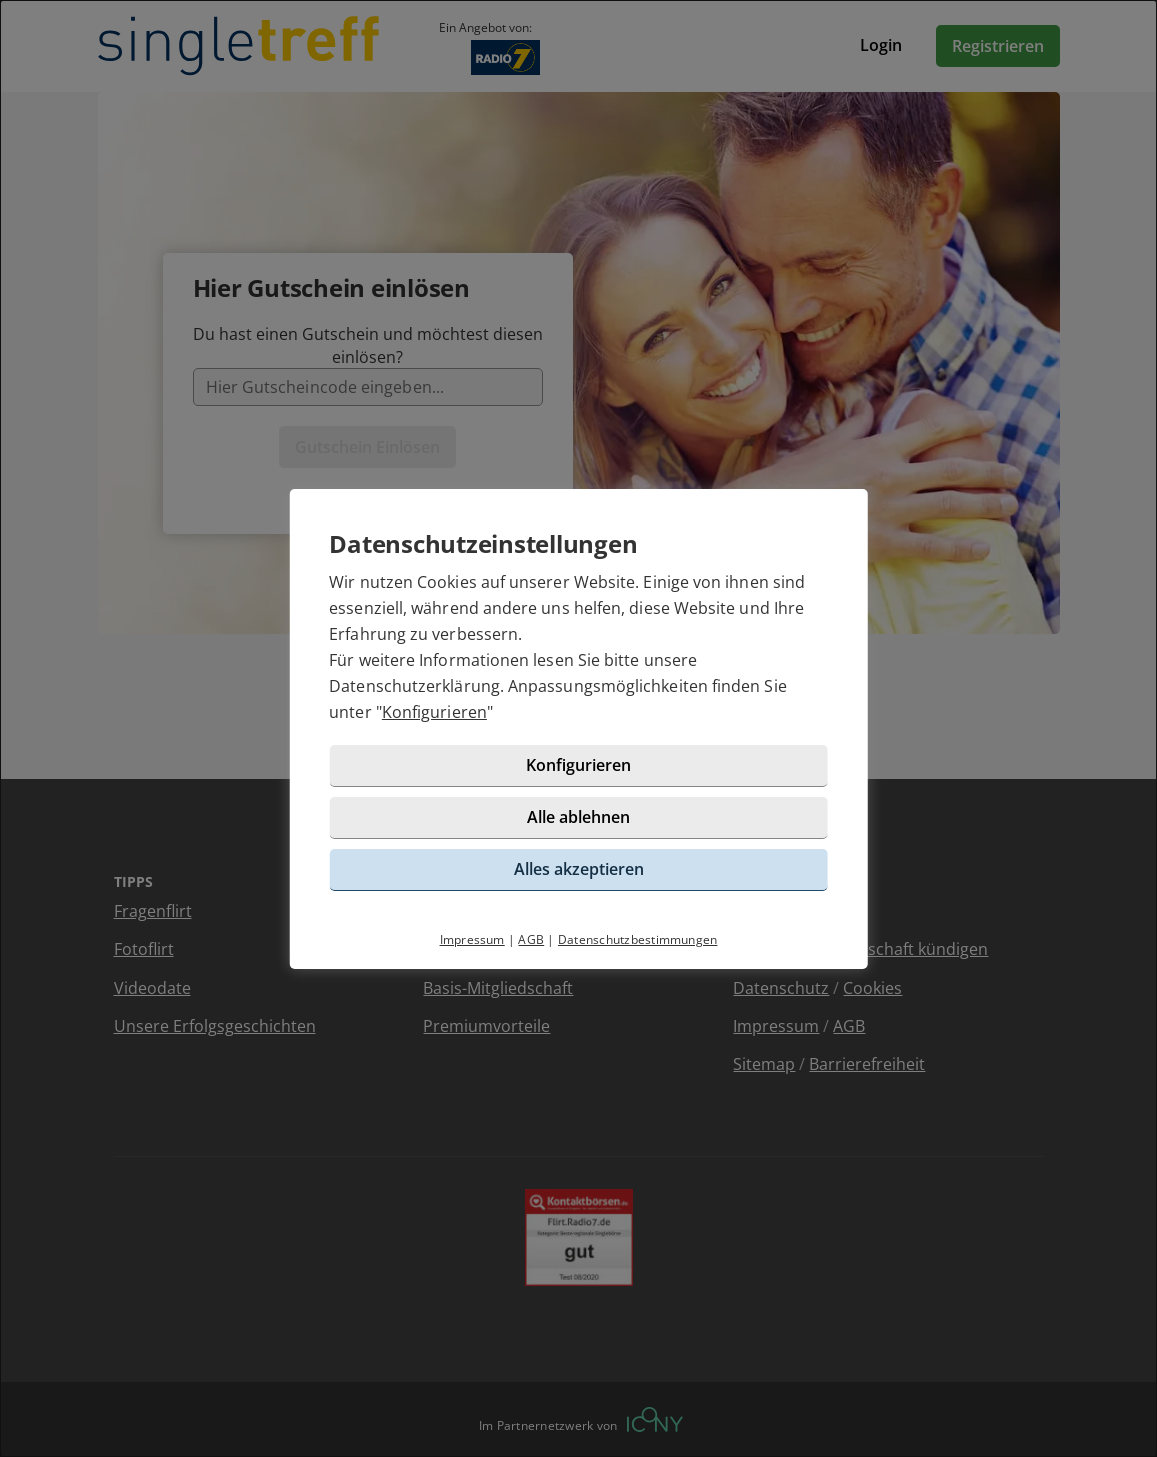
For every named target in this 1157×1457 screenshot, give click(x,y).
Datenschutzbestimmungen (638, 939)
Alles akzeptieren (579, 869)
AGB (531, 939)
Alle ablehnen (578, 817)
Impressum (472, 939)
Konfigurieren (434, 712)
